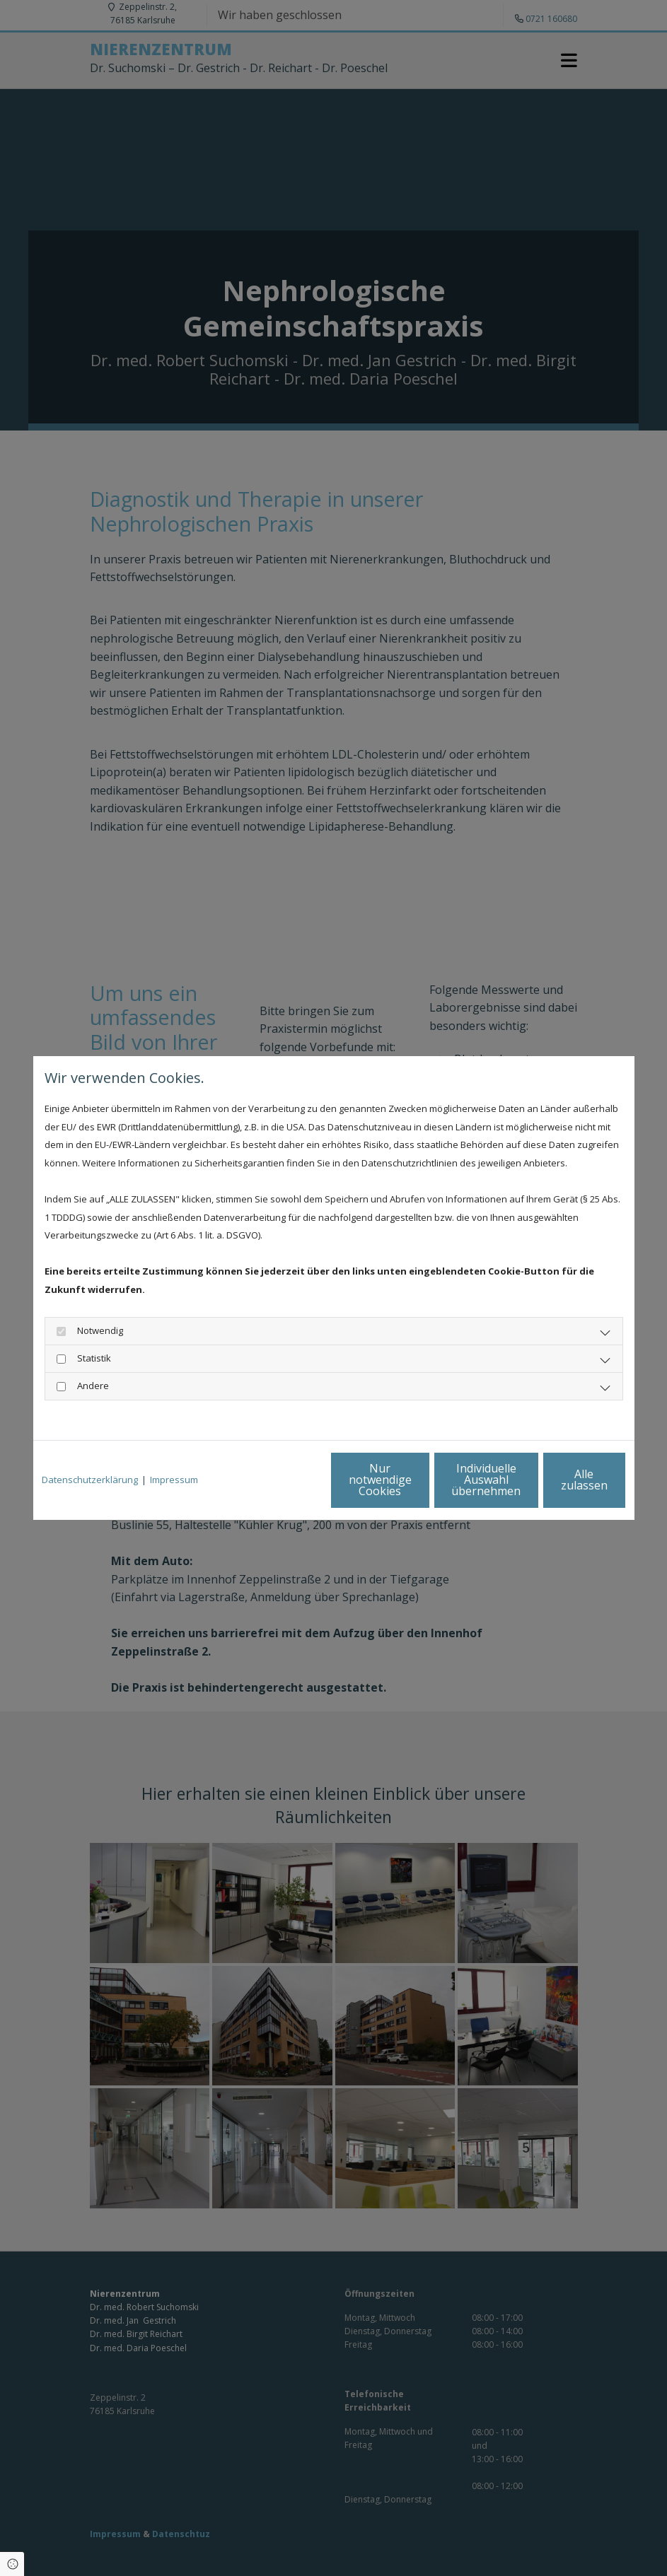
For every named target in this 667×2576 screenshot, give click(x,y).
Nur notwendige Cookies (291, 1479)
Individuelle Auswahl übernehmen (425, 1479)
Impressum (174, 1479)
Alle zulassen (560, 1479)
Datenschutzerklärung (90, 1479)
